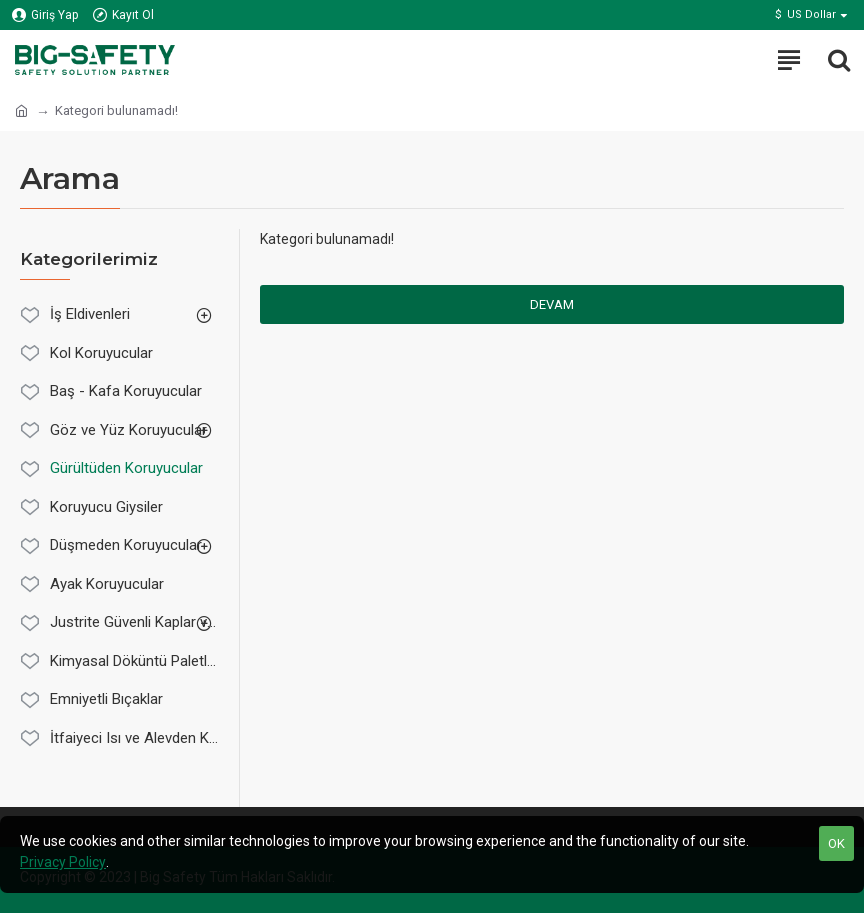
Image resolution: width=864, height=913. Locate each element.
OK (836, 843)
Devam (552, 304)
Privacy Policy (63, 862)
